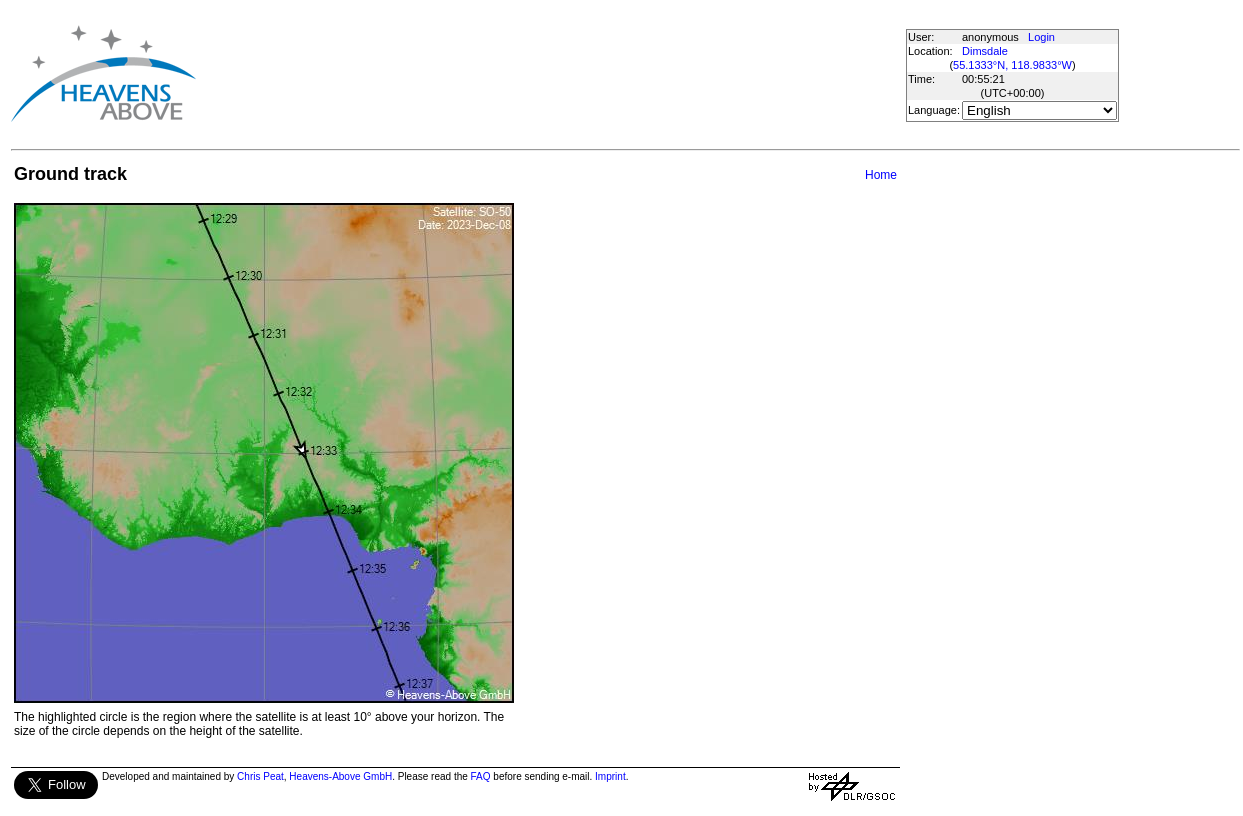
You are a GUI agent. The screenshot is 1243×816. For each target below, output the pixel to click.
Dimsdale (985, 51)
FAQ (481, 776)
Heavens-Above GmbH (340, 776)
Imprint (610, 776)
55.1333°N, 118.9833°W (1012, 65)
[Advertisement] (558, 73)
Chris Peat (260, 776)
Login (1041, 37)
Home (881, 175)
